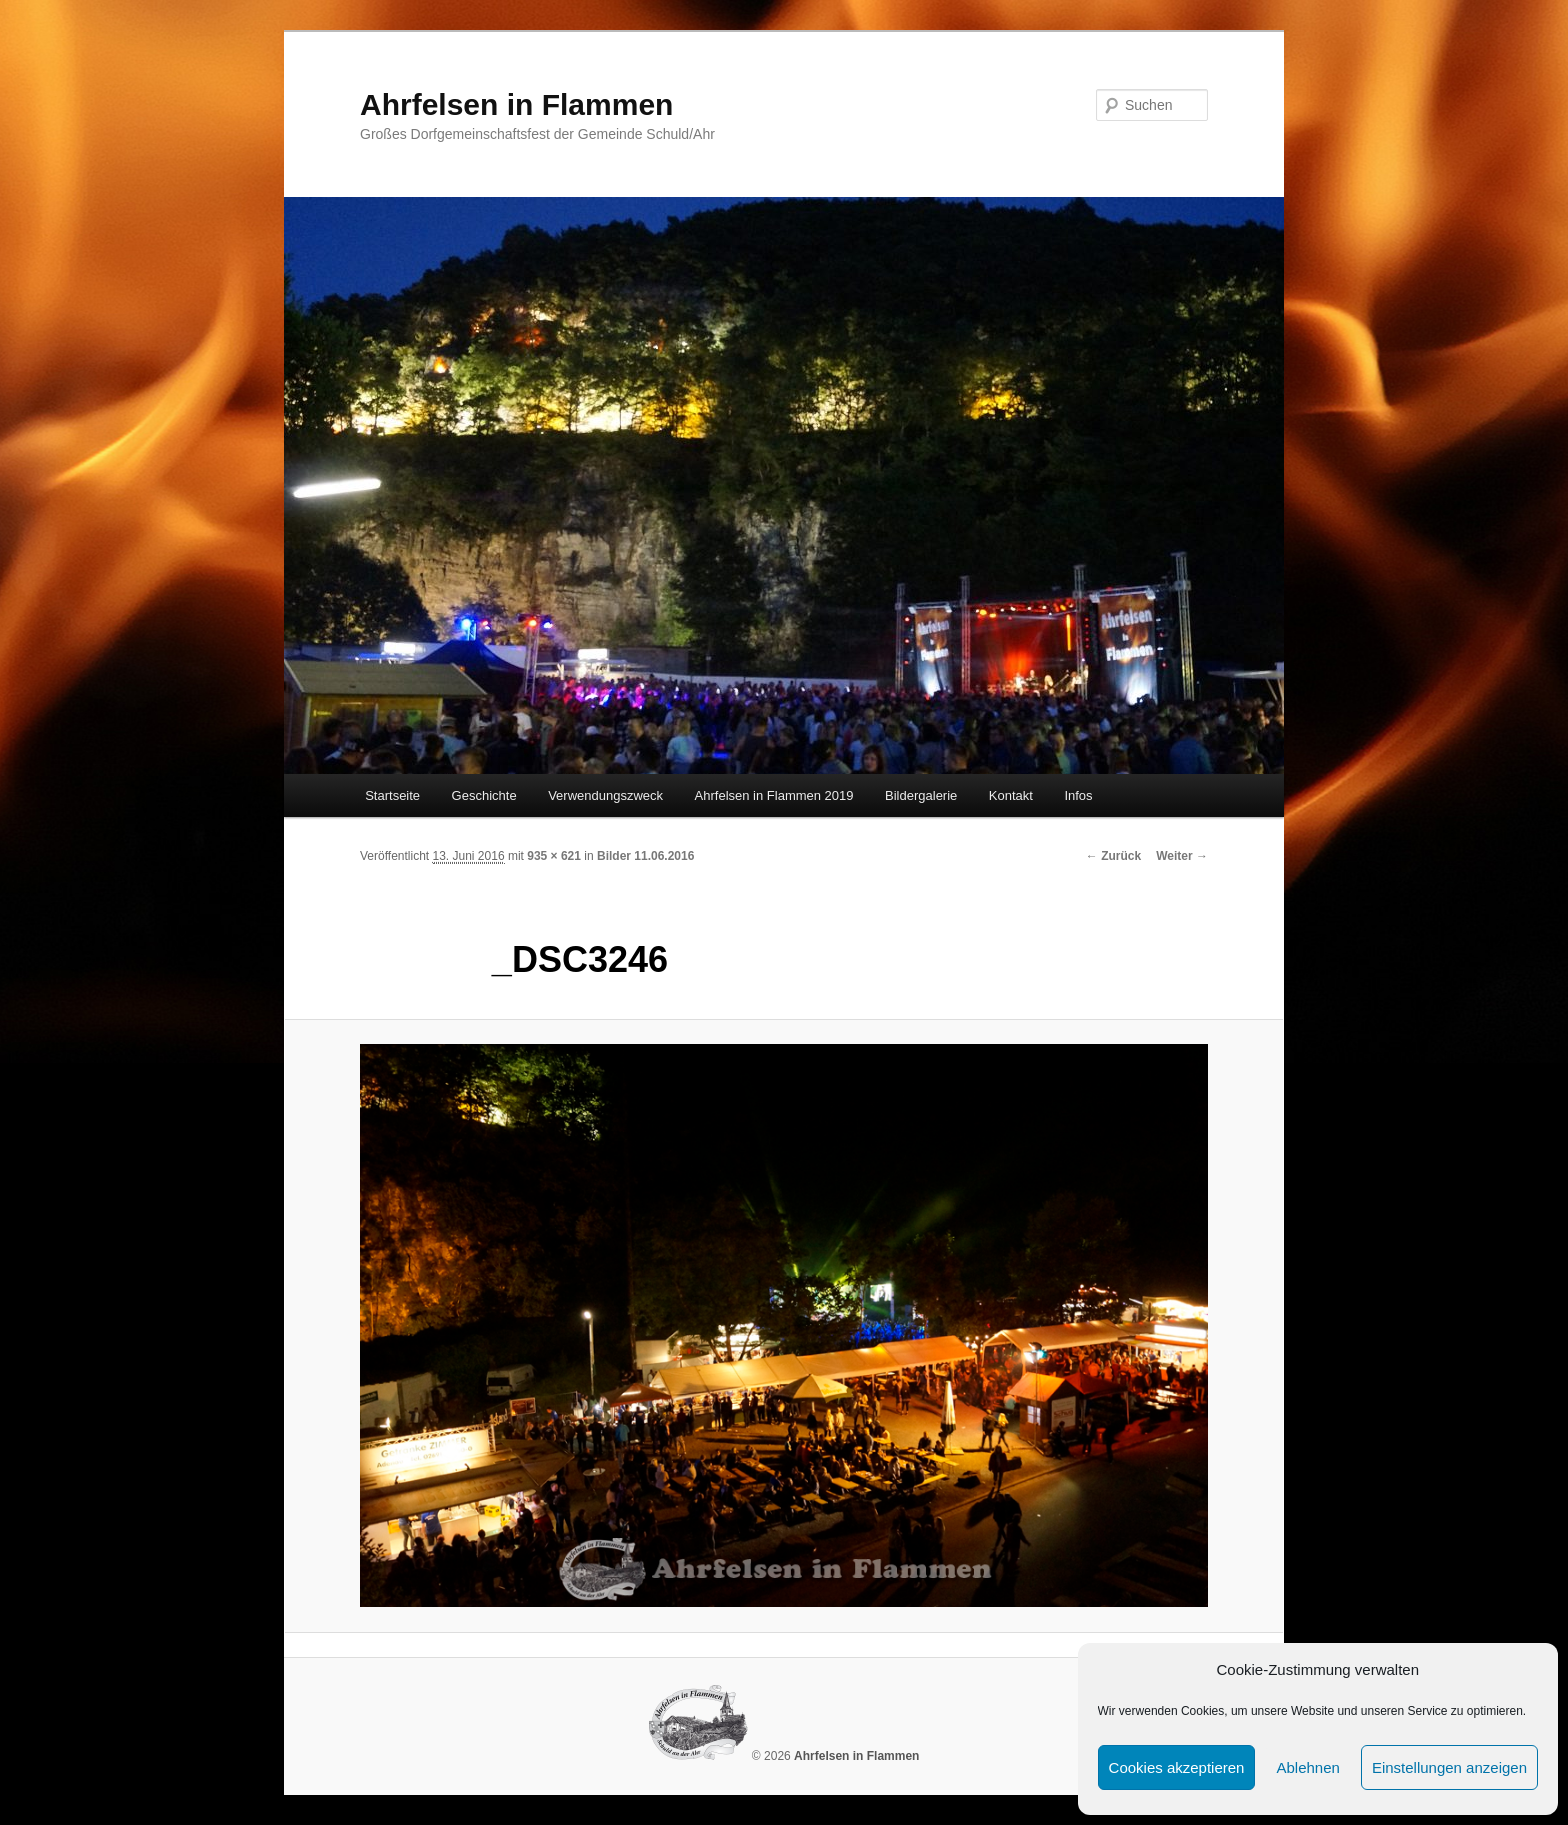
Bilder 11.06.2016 (645, 856)
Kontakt (1011, 795)
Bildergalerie (921, 795)
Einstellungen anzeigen (1449, 1767)
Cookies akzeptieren (1177, 1767)
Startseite (392, 795)
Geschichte (484, 795)
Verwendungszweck (605, 795)
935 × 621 (554, 856)
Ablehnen (1307, 1767)
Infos (1078, 795)
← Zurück (1113, 856)
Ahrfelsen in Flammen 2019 (774, 795)
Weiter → (1182, 856)
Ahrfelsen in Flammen (516, 104)
